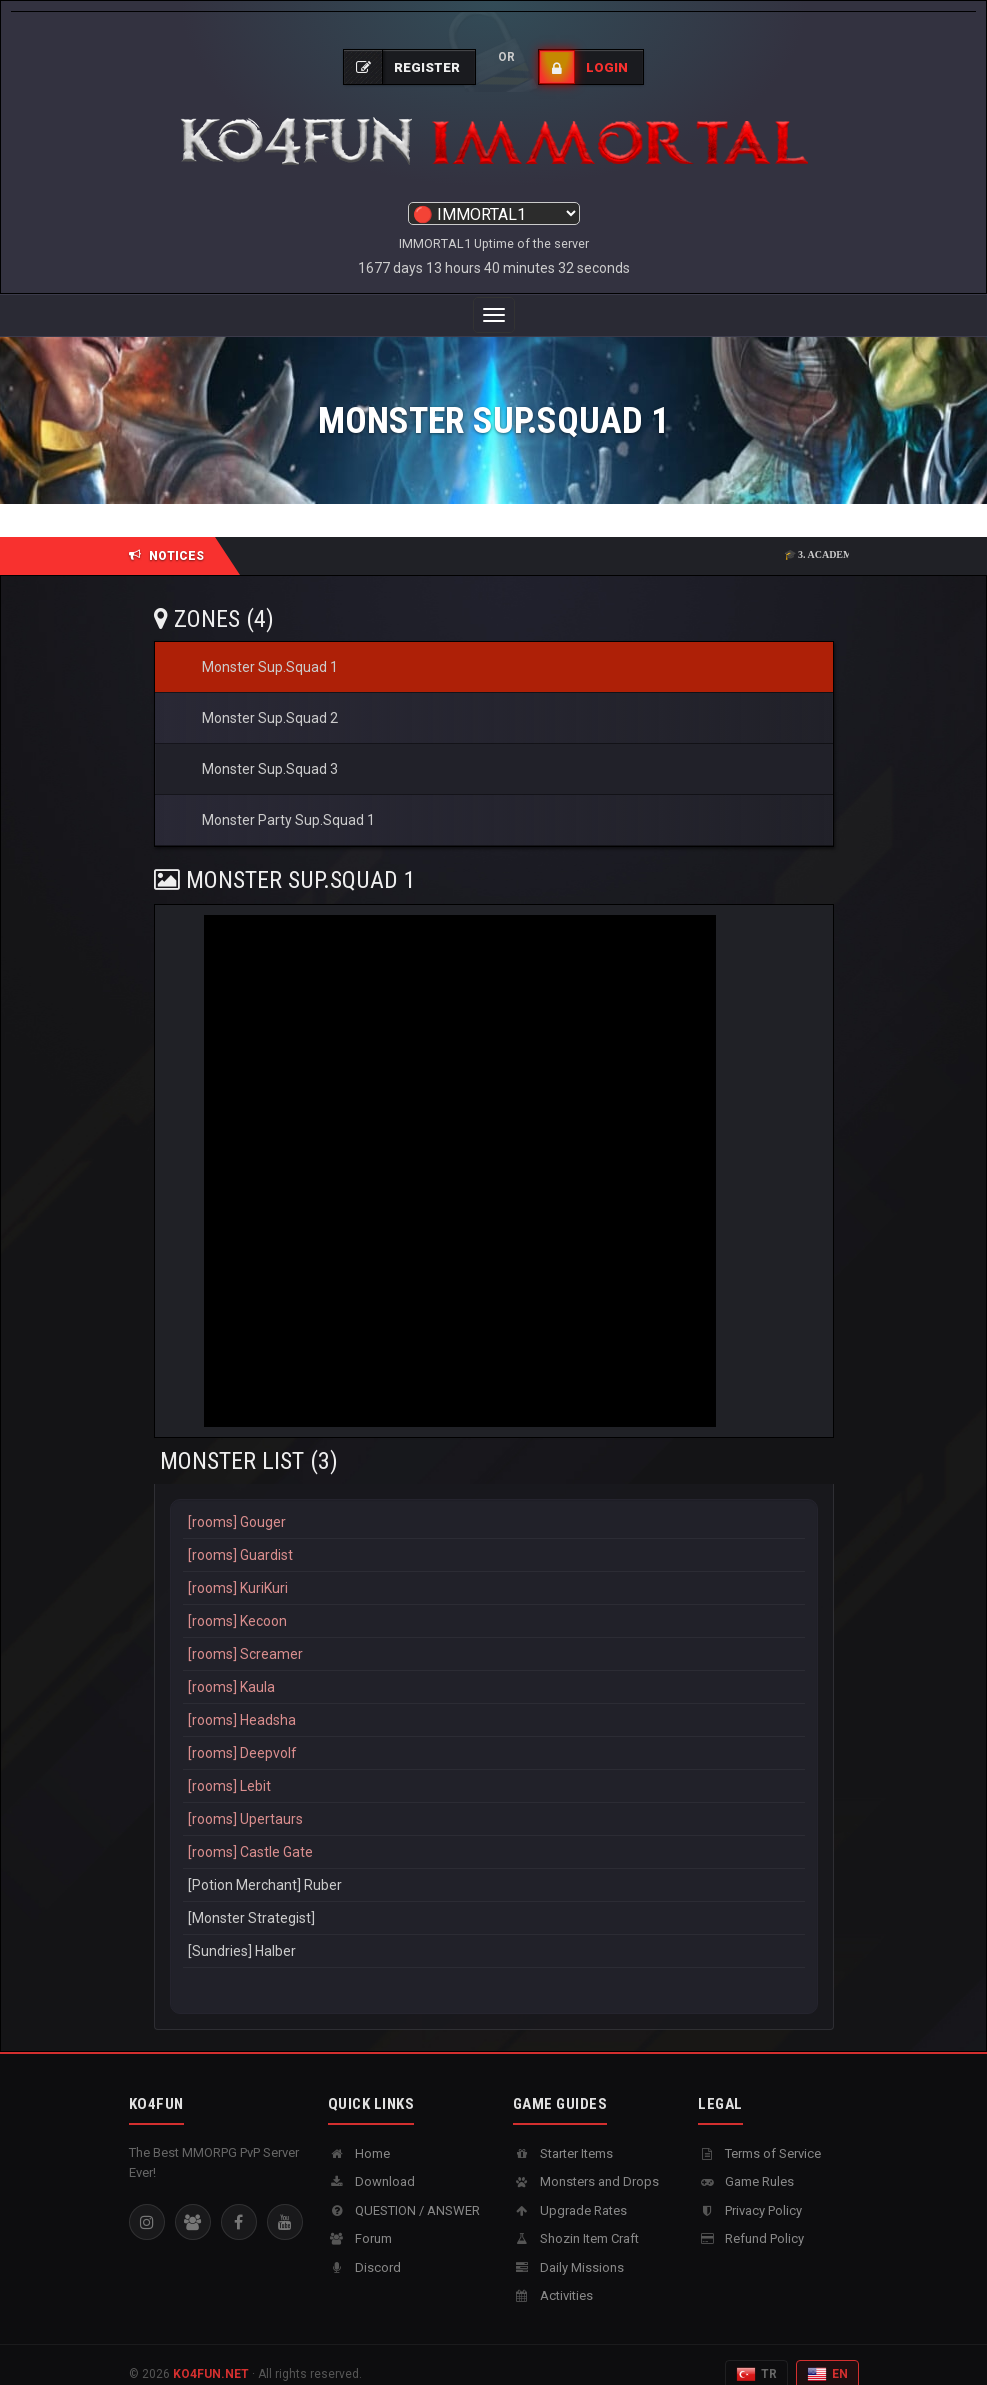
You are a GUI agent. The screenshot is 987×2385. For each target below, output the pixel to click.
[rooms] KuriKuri (494, 1568)
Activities (553, 2275)
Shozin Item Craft (576, 2218)
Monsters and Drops (586, 2161)
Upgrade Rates (570, 2190)
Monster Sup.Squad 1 (270, 647)
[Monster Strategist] (494, 1898)
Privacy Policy (750, 2190)
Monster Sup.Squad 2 (270, 698)
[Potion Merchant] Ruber (494, 1865)
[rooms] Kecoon (494, 1601)
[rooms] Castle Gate (494, 1832)
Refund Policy (751, 2218)
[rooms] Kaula (494, 1667)
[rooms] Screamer (494, 1634)
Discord (364, 2247)
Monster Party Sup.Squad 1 (288, 800)
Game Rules (746, 2161)
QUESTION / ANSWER (404, 2190)
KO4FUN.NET (211, 2354)
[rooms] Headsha (494, 1700)
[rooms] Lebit (494, 1766)
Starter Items (563, 2133)
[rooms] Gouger (494, 1502)
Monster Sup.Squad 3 (270, 749)
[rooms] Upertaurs (494, 1799)
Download (371, 2161)
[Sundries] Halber (494, 1931)
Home (359, 2133)
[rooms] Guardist (494, 1535)
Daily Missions (568, 2247)
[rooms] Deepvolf (494, 1733)
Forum (360, 2218)
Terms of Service (759, 2133)
